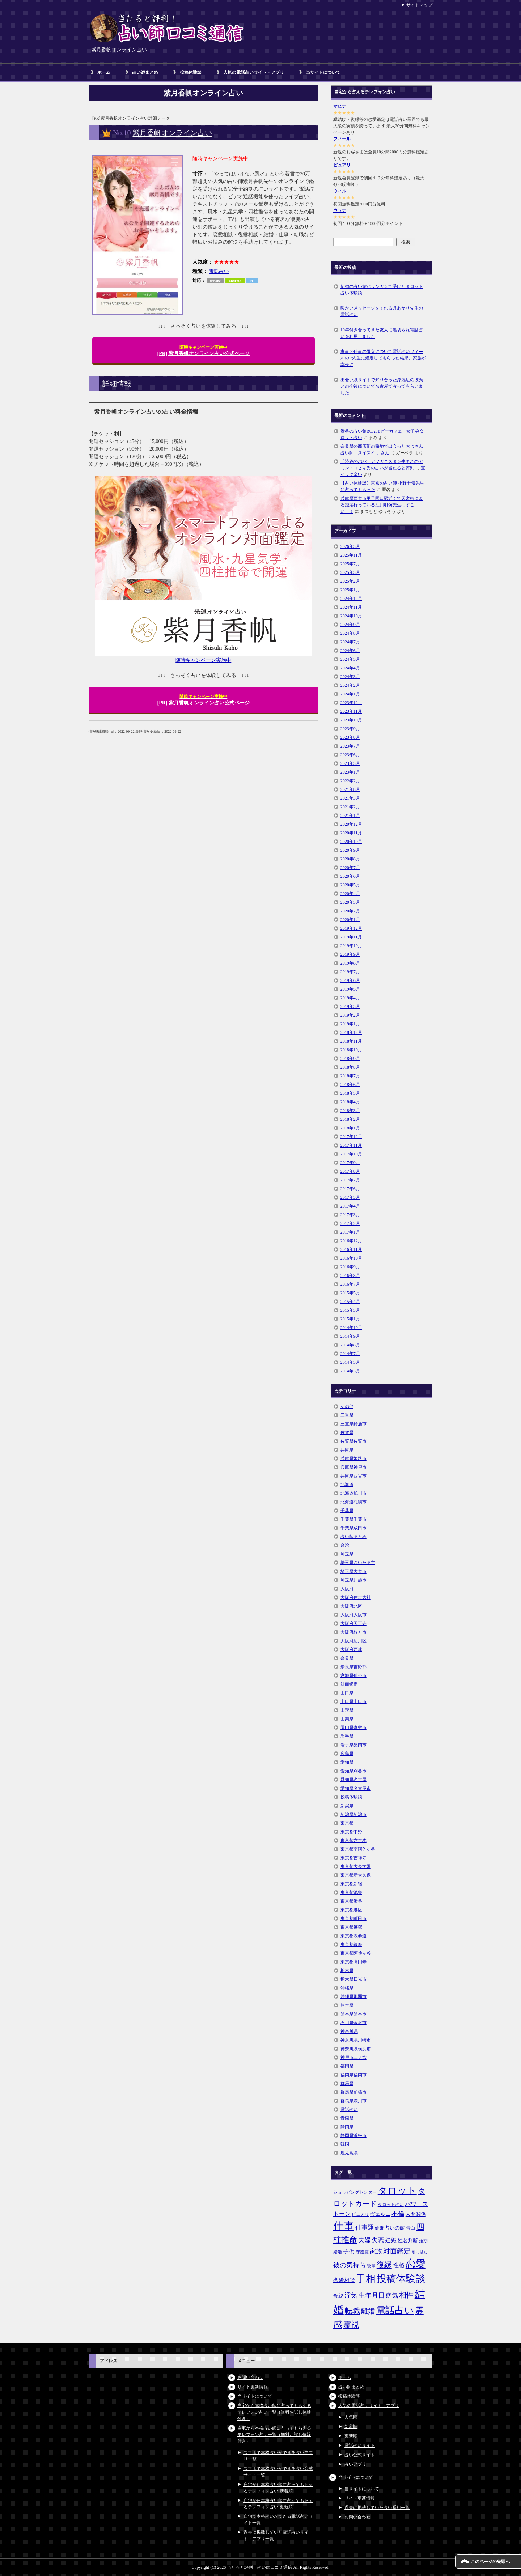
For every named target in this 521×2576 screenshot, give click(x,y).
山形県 (346, 1710)
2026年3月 (350, 546)
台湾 (344, 1545)
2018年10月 (351, 1049)
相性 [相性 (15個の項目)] (406, 2295)
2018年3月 (350, 1110)
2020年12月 (351, 824)
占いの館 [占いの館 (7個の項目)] (395, 2228)
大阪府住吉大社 (355, 1597)
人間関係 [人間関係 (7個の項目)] (416, 2214)
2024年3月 (350, 676)
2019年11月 (351, 937)
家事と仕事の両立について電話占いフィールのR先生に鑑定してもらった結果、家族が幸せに (383, 358)
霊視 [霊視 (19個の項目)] (351, 2324)
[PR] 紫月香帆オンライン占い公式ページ (203, 350)
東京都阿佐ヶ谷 (355, 1953)
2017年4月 (350, 1206)
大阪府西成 (351, 1649)
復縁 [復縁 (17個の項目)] (384, 2264)
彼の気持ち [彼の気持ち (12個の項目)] (349, 2265)
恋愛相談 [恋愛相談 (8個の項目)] (344, 2280)
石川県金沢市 (353, 2022)
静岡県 (346, 2126)
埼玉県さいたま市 (357, 1562)
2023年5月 (350, 763)
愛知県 (346, 1762)
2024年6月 (350, 650)
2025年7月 (350, 563)
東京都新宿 (351, 1883)
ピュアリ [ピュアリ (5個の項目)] (360, 2214)
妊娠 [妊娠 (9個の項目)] (391, 2240)
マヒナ (339, 106)
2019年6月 (350, 980)
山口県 (346, 1692)
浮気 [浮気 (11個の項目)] (350, 2295)
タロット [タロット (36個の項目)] (397, 2190)
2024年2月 (350, 685)
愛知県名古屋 (353, 1779)
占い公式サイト (359, 2454)
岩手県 (346, 1736)
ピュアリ (342, 164)
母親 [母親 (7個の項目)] (338, 2296)
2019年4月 (350, 997)
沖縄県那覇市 (353, 1996)
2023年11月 (351, 711)
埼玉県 (346, 1554)
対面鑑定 (349, 1684)
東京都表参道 (353, 1935)
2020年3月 (350, 902)
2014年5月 (350, 1362)
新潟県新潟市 (353, 1814)
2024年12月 (351, 598)
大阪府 (346, 1588)
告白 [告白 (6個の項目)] (410, 2228)
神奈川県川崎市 (355, 2040)
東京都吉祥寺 (353, 1857)
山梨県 (346, 1718)
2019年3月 (350, 1006)
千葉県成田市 (353, 1527)
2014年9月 (350, 1336)
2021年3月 (350, 798)
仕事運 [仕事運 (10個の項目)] (364, 2227)
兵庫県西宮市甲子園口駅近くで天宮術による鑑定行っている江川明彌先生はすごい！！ (381, 505)
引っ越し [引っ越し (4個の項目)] (420, 2252)
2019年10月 (351, 945)
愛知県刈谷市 (353, 1771)
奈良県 (346, 1658)
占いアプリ (355, 2464)
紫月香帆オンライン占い (172, 133)
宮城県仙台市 (353, 1675)
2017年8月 (350, 1171)
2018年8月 (350, 1067)
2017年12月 (351, 1136)
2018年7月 (350, 1075)
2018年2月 (350, 1119)
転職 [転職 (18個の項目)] (352, 2311)
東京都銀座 (351, 1944)
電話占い (219, 271)
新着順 (350, 2426)
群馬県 (346, 2083)
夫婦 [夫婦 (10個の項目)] (364, 2240)
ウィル (339, 190)
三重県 (346, 1415)
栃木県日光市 (353, 1979)
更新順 (350, 2436)
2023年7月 (350, 746)
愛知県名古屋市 (355, 1788)
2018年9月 (350, 1058)
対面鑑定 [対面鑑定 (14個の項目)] (397, 2251)
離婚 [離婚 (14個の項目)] (368, 2311)
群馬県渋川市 (353, 2100)
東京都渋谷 (351, 1901)
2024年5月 (350, 659)
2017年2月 (350, 1223)
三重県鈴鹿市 (353, 1423)
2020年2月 (350, 911)
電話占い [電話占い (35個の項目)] (395, 2310)
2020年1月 (350, 919)
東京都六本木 (353, 1840)
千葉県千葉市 (353, 1519)
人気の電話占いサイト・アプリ (253, 72)
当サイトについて (323, 72)
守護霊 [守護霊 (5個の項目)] (362, 2251)
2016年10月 (351, 1258)
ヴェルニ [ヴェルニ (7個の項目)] (380, 2214)
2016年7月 (350, 1284)
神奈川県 (349, 2031)
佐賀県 (346, 1432)
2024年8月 (350, 633)
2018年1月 (350, 1128)
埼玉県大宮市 (353, 1571)
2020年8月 (350, 858)
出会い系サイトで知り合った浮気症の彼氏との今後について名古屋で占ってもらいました (381, 386)
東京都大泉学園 (355, 1866)
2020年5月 (350, 884)
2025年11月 (351, 555)
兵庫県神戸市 (353, 1467)
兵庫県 (346, 1449)
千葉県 (346, 1510)
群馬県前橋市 (353, 2092)
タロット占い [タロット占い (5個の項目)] (391, 2204)
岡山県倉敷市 (353, 1727)
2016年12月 (351, 1240)
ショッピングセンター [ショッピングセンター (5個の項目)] (355, 2192)
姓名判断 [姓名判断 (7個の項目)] (408, 2240)
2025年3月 (350, 572)
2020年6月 (350, 876)
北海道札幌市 (353, 1501)
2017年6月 (350, 1188)
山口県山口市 (353, 1701)
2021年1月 (350, 815)
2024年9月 (350, 624)
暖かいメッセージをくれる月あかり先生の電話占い (381, 311)
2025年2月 (350, 581)
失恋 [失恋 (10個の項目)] (378, 2240)
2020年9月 (350, 850)
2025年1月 (350, 589)
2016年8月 (350, 1275)
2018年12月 (351, 1032)
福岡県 (346, 2066)
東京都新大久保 (355, 1875)
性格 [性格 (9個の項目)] (398, 2265)
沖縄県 (346, 1987)
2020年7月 (350, 867)
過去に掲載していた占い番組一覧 (377, 2507)
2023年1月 (350, 772)
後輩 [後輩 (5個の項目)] (371, 2265)
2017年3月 (350, 1214)
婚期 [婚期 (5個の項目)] (423, 2240)
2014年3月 (350, 1371)
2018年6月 (350, 1084)
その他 (346, 1406)
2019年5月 (350, 989)
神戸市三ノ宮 (353, 2057)
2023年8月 (350, 737)
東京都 (346, 1823)
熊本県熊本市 (353, 2014)
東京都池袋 (351, 1892)
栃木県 (346, 1970)
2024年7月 (350, 641)
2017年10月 (351, 1154)
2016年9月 (350, 1266)
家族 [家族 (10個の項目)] (376, 2251)
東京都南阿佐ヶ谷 (357, 1849)
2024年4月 (350, 667)
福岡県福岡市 (353, 2074)
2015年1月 (350, 1318)
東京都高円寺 (353, 1961)
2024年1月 (350, 694)
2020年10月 (351, 841)
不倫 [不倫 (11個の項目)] (397, 2213)
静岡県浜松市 (353, 2135)
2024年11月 (351, 607)
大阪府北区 (351, 1606)
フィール (342, 138)
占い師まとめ (145, 72)
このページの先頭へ (490, 2561)
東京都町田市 (353, 1918)
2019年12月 (351, 928)
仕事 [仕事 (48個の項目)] (343, 2226)
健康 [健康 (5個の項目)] (379, 2228)
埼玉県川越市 (353, 1580)
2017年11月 (351, 1145)
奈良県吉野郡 (353, 1666)
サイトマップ (419, 5)
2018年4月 (350, 1101)
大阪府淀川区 (353, 1640)
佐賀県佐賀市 (353, 1441)
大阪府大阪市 (353, 1614)
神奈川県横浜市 (355, 2048)
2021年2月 (350, 806)
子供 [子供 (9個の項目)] (349, 2251)
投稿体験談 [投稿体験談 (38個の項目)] (401, 2278)
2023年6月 (350, 754)
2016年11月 (351, 1249)
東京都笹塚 (351, 1927)
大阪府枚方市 (353, 1632)
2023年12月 (351, 702)
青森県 (346, 2118)
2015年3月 (350, 1310)
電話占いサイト (359, 2445)
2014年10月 (351, 1327)
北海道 (346, 1484)
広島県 (346, 1753)
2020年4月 (350, 893)
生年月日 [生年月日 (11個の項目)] (372, 2295)
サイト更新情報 (252, 2386)
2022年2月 (350, 780)
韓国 (344, 2144)
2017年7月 (350, 1180)
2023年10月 (351, 720)
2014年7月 (350, 1353)
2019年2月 (350, 1015)
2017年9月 (350, 1162)
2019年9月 (350, 954)
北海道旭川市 (353, 1493)
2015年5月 (350, 1292)
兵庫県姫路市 (353, 1458)
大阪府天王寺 (353, 1623)
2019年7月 (350, 971)
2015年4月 (350, 1301)
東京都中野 (351, 1831)
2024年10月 (351, 615)
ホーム (103, 72)
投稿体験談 (191, 72)
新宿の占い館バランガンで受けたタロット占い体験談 (381, 289)
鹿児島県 (349, 2152)
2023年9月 (350, 728)
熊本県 (346, 2005)
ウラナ (339, 210)
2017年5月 (350, 1197)
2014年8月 (350, 1344)
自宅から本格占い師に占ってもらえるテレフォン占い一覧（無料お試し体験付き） (274, 2412)
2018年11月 (351, 1041)
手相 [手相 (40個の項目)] (366, 2278)
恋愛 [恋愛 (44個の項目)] (416, 2263)
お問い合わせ (250, 2377)
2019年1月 (350, 1023)
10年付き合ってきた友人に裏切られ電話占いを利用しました (381, 333)
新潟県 (346, 1805)
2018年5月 (350, 1093)
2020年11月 (351, 832)
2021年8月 (350, 789)
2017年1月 (350, 1232)
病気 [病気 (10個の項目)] (392, 2295)
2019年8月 (350, 963)
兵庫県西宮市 (353, 1475)
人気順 (350, 2417)
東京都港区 (351, 1909)
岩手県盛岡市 (353, 1744)
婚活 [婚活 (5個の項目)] (337, 2251)
